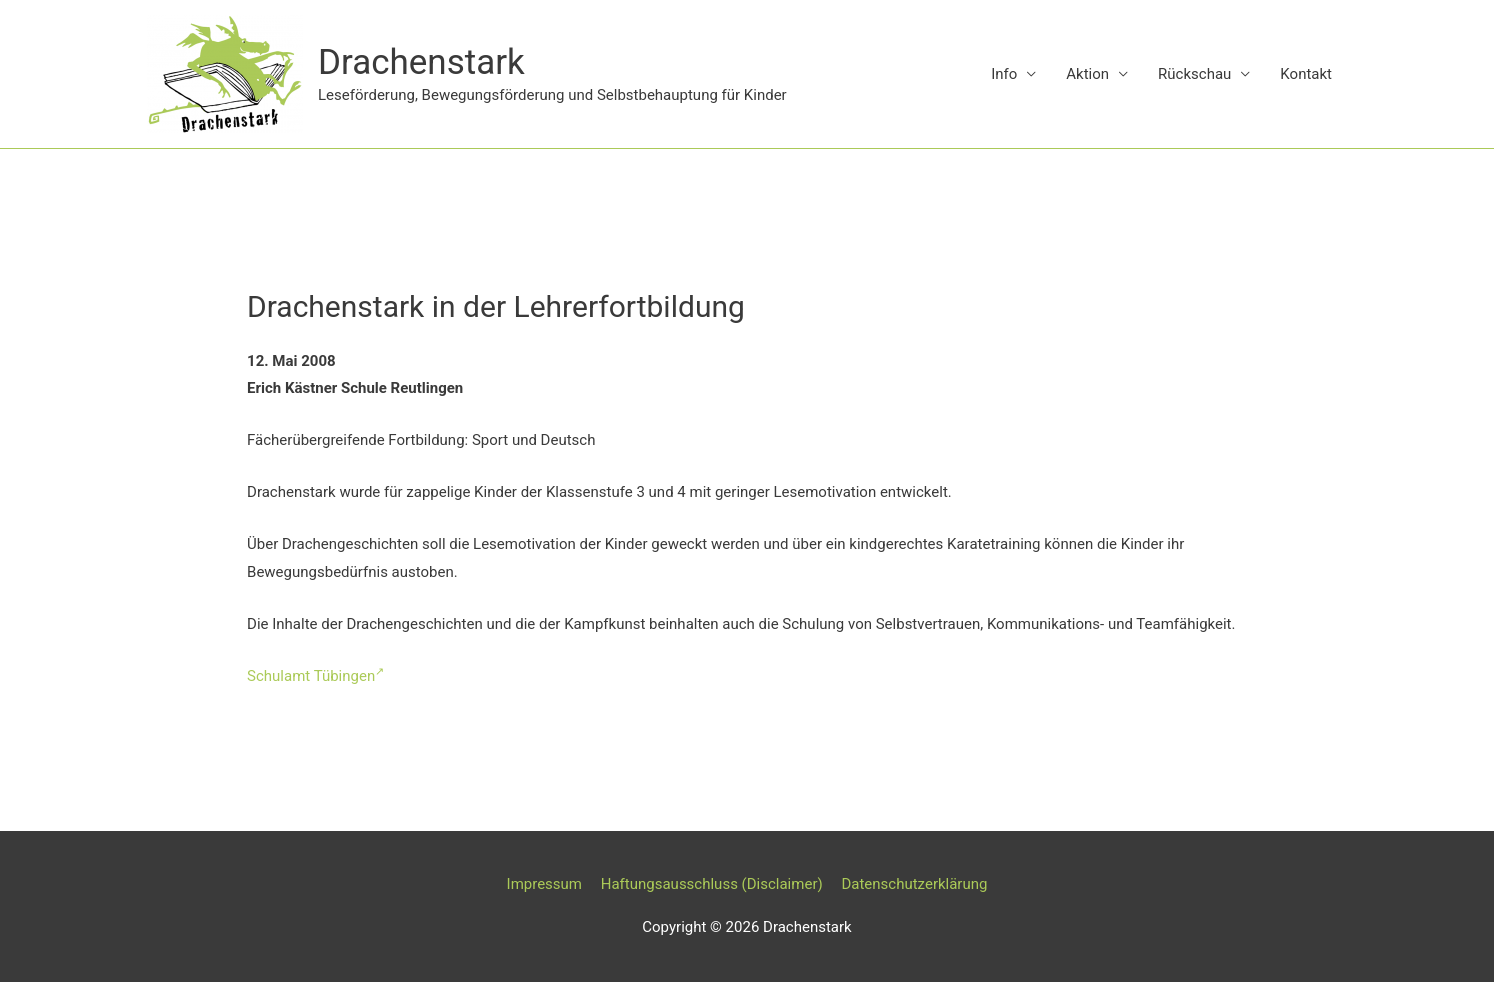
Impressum (544, 884)
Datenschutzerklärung (914, 884)
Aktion (1087, 74)
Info (1004, 74)
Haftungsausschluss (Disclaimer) (712, 884)
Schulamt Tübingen (315, 676)
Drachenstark (421, 62)
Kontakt (1306, 74)
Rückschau (1194, 74)
